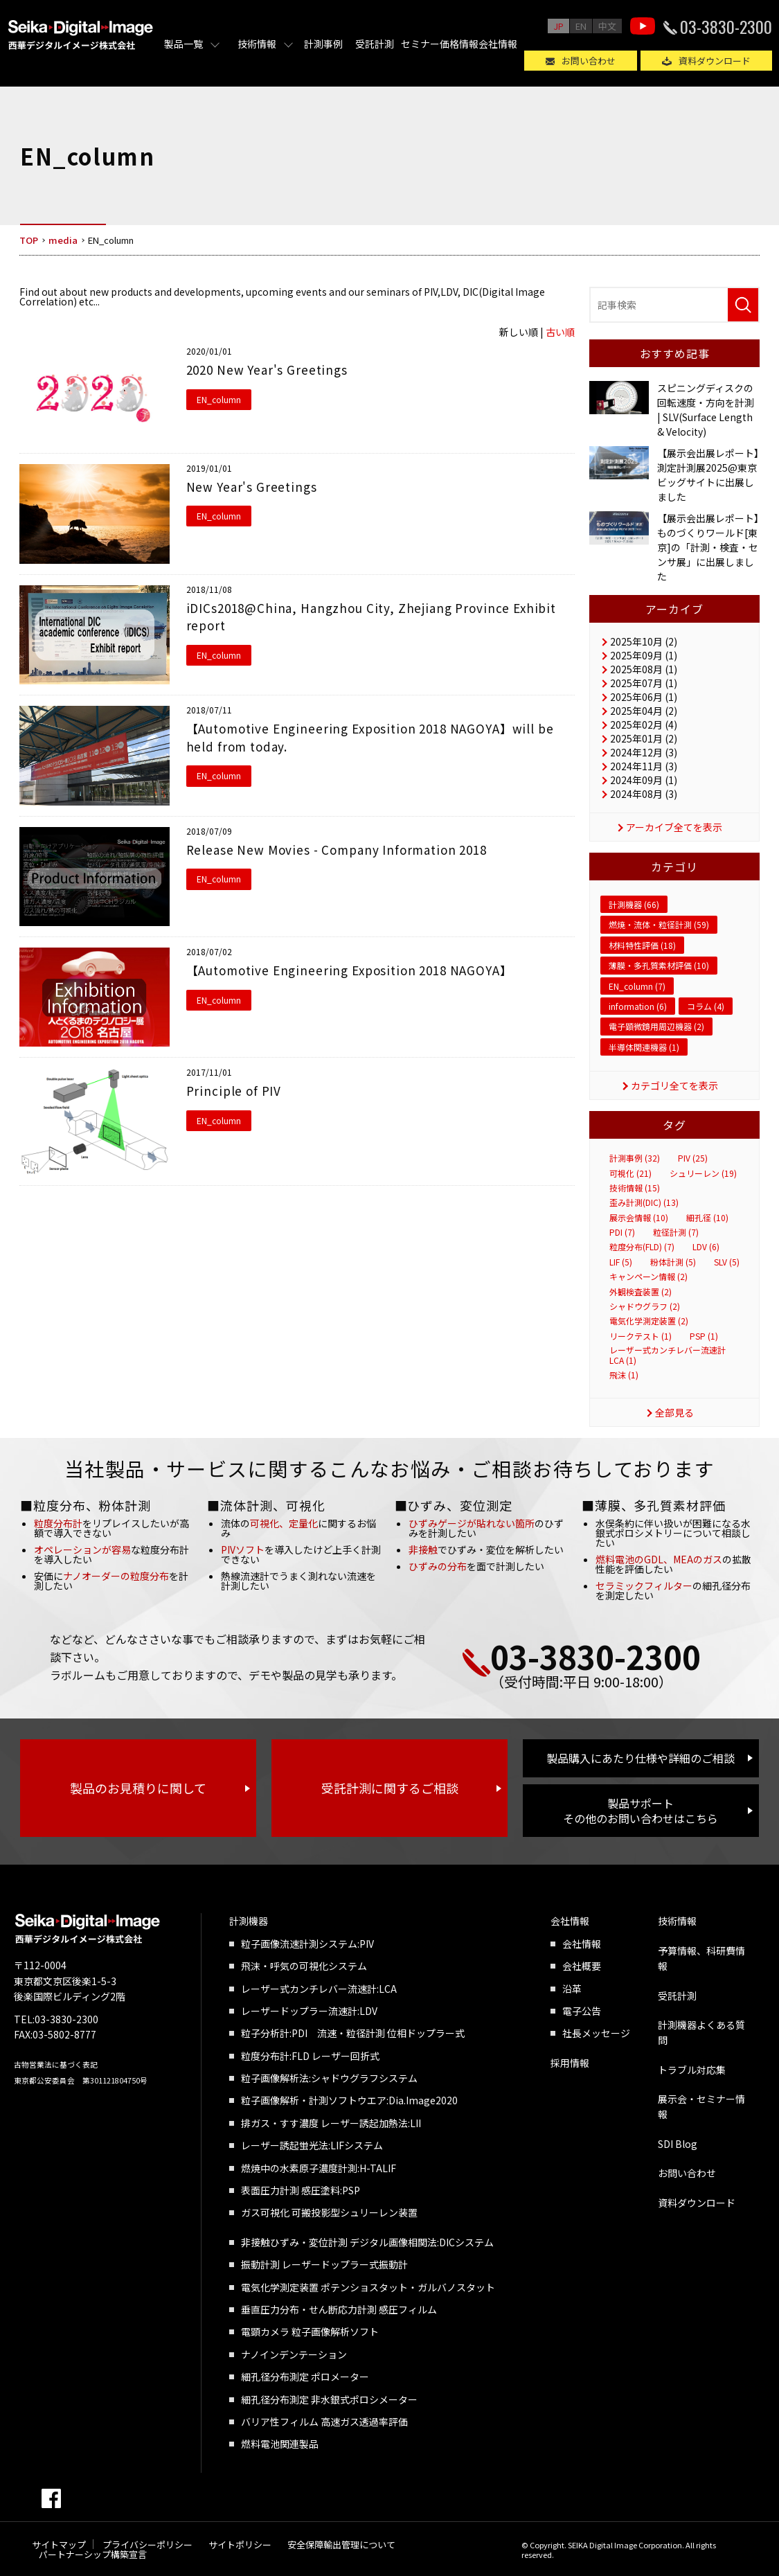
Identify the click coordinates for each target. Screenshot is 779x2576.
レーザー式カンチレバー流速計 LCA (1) (667, 1355)
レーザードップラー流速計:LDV (309, 2011)
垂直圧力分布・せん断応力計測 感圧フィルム (339, 2309)
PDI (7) (622, 1232)
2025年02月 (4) (643, 724)
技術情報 (257, 43)
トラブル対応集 (692, 2070)
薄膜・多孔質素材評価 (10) (659, 965)
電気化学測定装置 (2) (648, 1321)
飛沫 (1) (623, 1375)
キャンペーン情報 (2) (648, 1276)
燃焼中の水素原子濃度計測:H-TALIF (318, 2168)
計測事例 (323, 43)
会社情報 (497, 43)
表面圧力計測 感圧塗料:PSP (300, 2190)
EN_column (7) (637, 986)
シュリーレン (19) (703, 1173)
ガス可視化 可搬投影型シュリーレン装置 (329, 2212)
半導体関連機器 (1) (644, 1047)
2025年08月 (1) (643, 669)
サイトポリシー (239, 2544)
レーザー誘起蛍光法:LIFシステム (312, 2145)
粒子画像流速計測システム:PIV (307, 1944)
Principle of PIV (234, 1090)
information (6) (638, 1006)
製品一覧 (183, 43)
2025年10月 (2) (643, 641)
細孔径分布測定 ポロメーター (305, 2376)
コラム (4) (705, 1006)
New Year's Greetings (251, 486)
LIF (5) (620, 1262)
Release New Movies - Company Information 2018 (336, 849)
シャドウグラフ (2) (644, 1306)
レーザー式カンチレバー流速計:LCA (319, 1989)
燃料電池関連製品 (280, 2444)
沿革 (572, 1989)
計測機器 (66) (634, 904)
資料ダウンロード (715, 60)
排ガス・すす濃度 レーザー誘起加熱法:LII (331, 2123)
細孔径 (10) (707, 1218)
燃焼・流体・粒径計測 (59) (659, 924)
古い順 (560, 332)
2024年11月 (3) (643, 766)
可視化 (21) (630, 1173)
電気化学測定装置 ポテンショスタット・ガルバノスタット (368, 2287)
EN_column (219, 399)
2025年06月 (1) (643, 697)
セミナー (420, 43)
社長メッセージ (596, 2033)
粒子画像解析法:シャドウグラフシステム (329, 2078)
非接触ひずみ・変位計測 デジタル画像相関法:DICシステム (367, 2242)
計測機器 (248, 1921)
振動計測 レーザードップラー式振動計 (324, 2264)
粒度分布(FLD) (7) (641, 1247)
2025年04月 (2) (643, 711)
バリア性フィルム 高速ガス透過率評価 (324, 2421)
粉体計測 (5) (673, 1262)
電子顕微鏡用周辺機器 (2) (656, 1026)
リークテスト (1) (640, 1336)
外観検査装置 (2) (640, 1292)
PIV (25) (693, 1158)
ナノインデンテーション (294, 2354)
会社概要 (581, 1966)
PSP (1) (704, 1336)
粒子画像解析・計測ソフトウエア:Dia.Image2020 (349, 2100)
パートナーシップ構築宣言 (93, 2554)
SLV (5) (727, 1262)
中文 (607, 26)
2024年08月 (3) (643, 794)
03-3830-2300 (726, 26)
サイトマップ (59, 2544)
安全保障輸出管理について (341, 2544)
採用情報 (569, 2063)
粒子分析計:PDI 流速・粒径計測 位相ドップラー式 (353, 2033)
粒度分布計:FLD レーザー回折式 (310, 2056)
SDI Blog (677, 2144)
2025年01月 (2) (643, 738)
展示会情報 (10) (638, 1218)
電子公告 (581, 2011)
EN (581, 26)
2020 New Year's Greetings (267, 369)
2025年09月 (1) (643, 655)
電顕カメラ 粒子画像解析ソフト (310, 2331)
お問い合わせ (589, 60)
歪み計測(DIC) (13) (644, 1202)
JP (558, 26)
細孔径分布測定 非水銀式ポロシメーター (329, 2399)
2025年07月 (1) (643, 683)
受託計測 (374, 43)
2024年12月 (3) (643, 752)
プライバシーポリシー (147, 2544)
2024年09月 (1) (643, 780)
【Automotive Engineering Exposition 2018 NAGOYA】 (349, 970)
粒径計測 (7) (676, 1232)
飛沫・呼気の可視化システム (304, 1966)
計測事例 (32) (634, 1158)
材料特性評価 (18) (642, 945)
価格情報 (459, 43)
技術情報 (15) (634, 1188)
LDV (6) (705, 1247)
